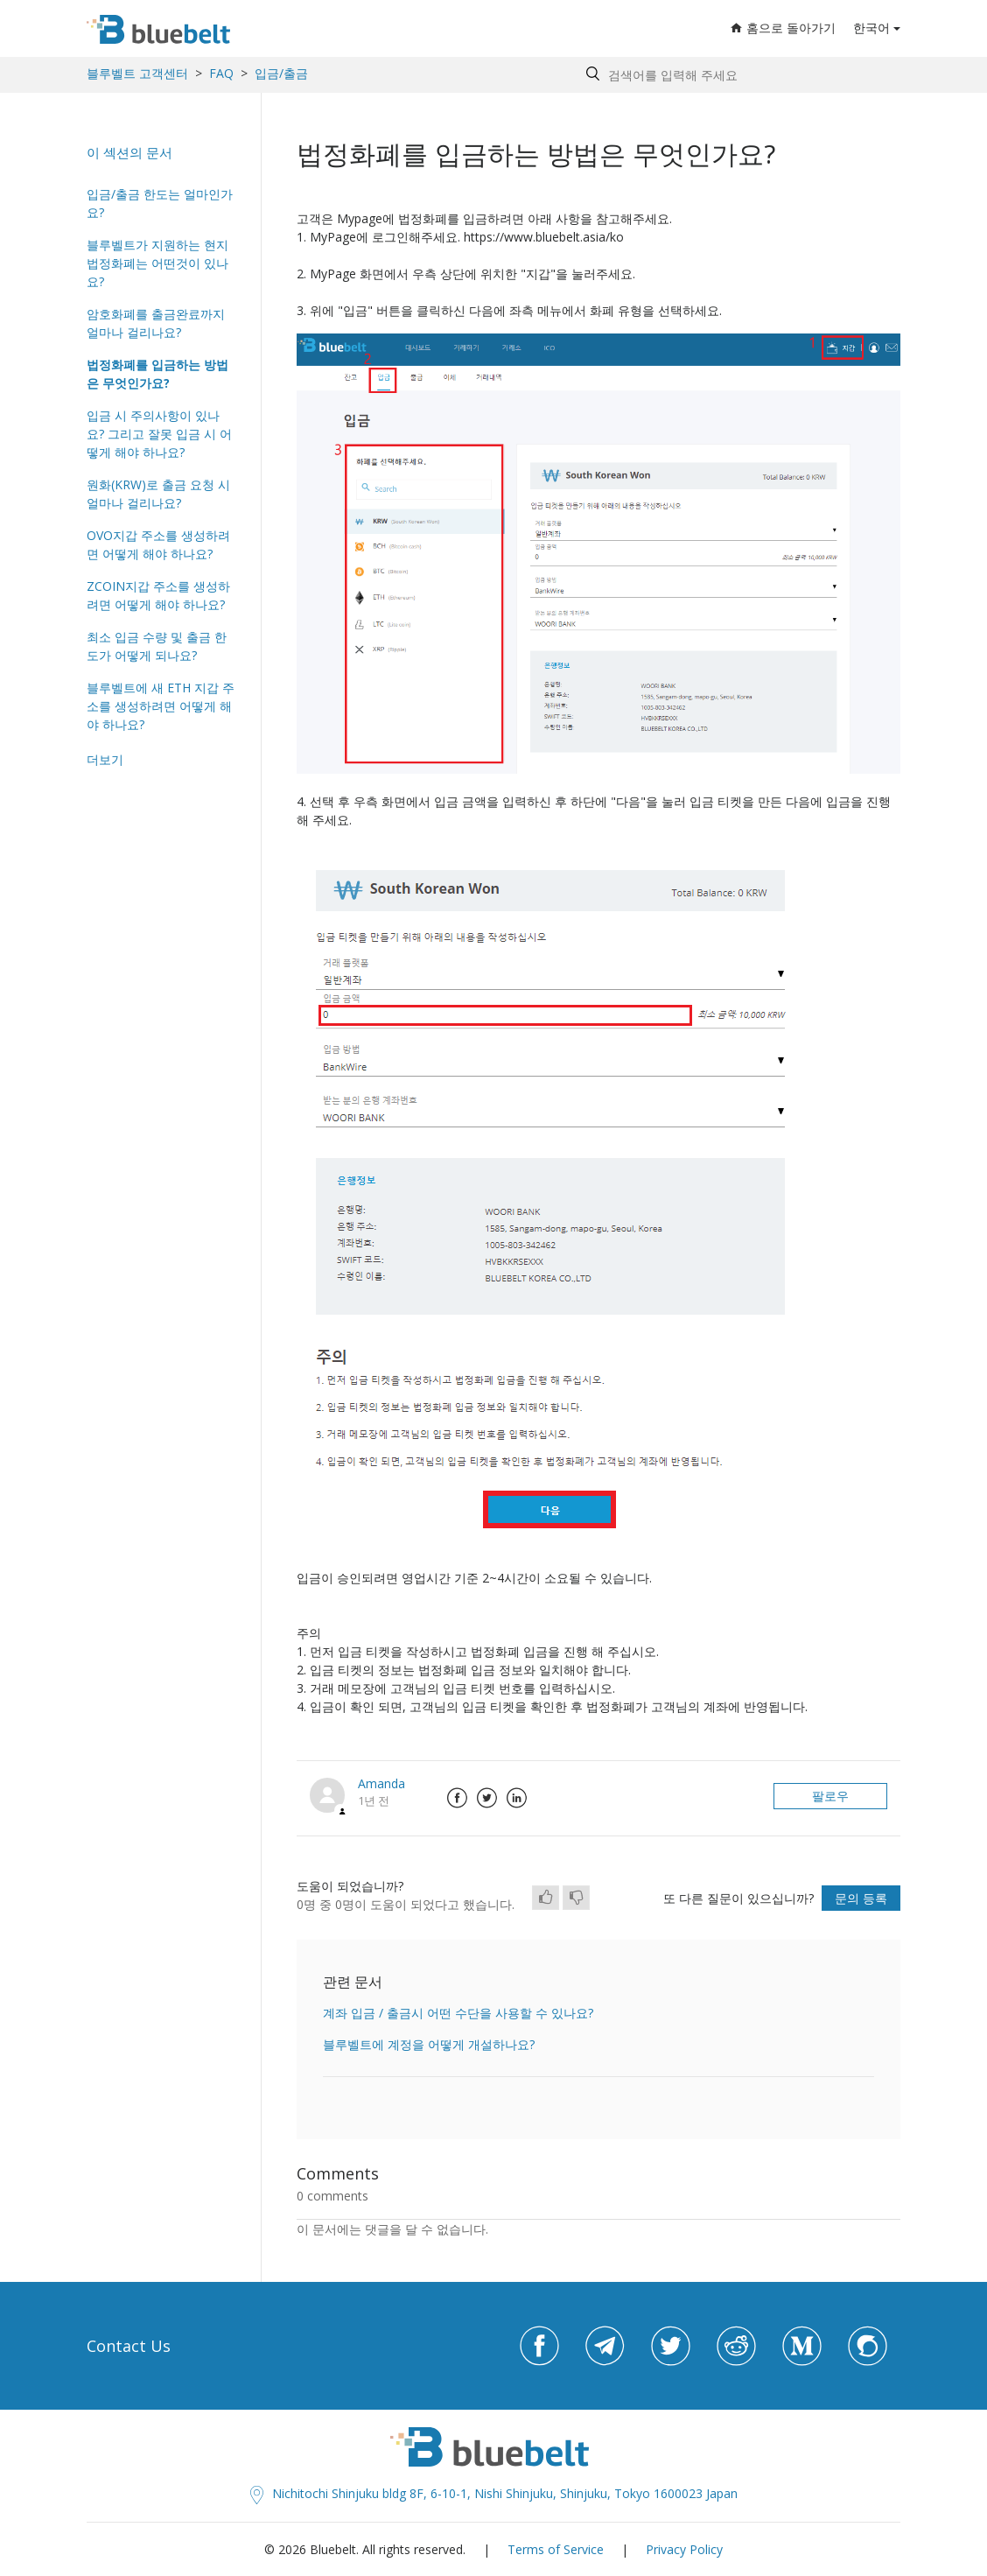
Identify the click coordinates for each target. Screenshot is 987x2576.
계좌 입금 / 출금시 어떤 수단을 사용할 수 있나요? (458, 2012)
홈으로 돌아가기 (783, 27)
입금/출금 (281, 73)
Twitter (486, 1797)
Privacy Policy (684, 2549)
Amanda (381, 1783)
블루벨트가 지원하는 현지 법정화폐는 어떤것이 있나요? (157, 263)
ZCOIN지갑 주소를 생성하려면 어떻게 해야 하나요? (158, 595)
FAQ (221, 73)
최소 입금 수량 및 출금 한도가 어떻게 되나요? (157, 645)
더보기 (105, 759)
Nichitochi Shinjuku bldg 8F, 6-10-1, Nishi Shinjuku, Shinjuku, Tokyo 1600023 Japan (494, 2493)
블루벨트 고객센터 (137, 73)
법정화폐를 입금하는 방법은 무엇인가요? (157, 373)
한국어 (871, 27)
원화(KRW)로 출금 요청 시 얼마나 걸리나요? (158, 493)
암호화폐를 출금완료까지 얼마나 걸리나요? (156, 322)
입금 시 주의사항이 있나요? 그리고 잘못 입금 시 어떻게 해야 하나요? (159, 433)
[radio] (545, 1897)
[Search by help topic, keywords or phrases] (739, 75)
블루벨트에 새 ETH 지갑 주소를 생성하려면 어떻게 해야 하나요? (160, 706)
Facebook (456, 1797)
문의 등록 (861, 1898)
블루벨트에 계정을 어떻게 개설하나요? (429, 2044)
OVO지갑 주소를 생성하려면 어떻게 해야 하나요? (158, 544)
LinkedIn (516, 1797)
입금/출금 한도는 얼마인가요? (160, 203)
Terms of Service (556, 2549)
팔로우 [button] (830, 1795)
